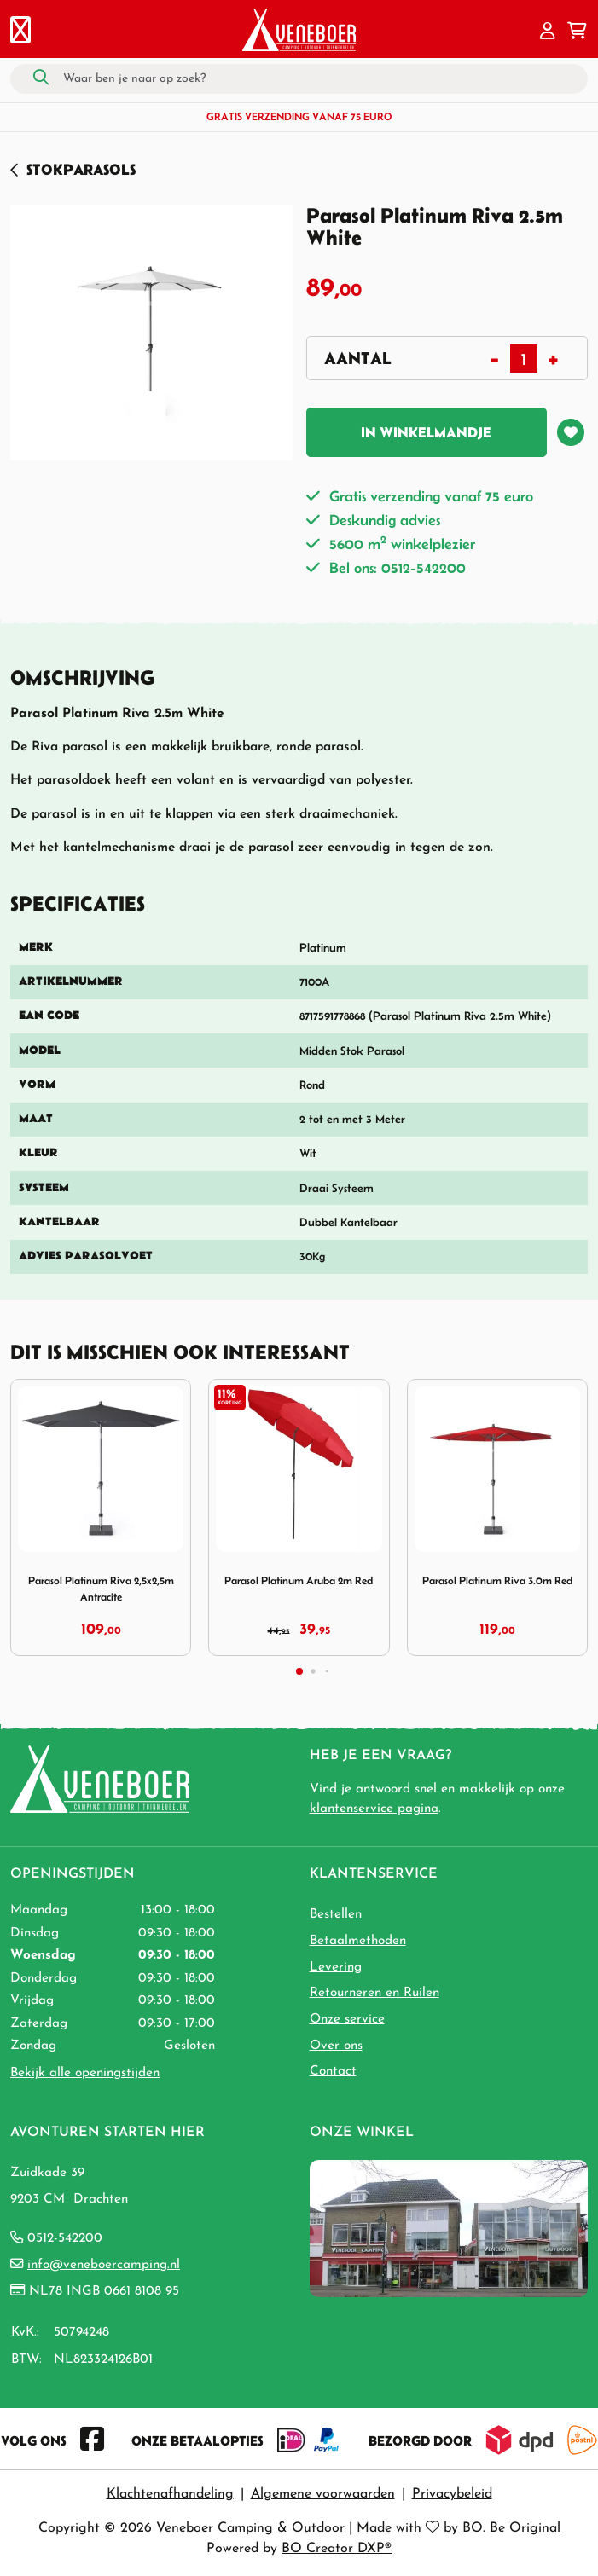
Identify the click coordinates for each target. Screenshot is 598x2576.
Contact (333, 2071)
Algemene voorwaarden (323, 2494)
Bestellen (336, 1914)
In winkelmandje (426, 432)
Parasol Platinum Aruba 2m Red (298, 1580)
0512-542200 (64, 2238)
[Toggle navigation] (20, 32)
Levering (336, 1967)
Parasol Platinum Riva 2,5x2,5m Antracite (101, 1588)
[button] (547, 32)
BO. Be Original (511, 2528)
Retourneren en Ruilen (374, 1993)
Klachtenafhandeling (170, 2494)
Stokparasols (81, 169)
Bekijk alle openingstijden (85, 2073)
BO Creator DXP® (337, 2549)
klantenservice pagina (374, 1808)
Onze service (347, 2019)
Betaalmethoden (358, 1941)
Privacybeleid (452, 2494)
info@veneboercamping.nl (103, 2265)
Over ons (336, 2045)
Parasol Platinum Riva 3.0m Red (497, 1580)
